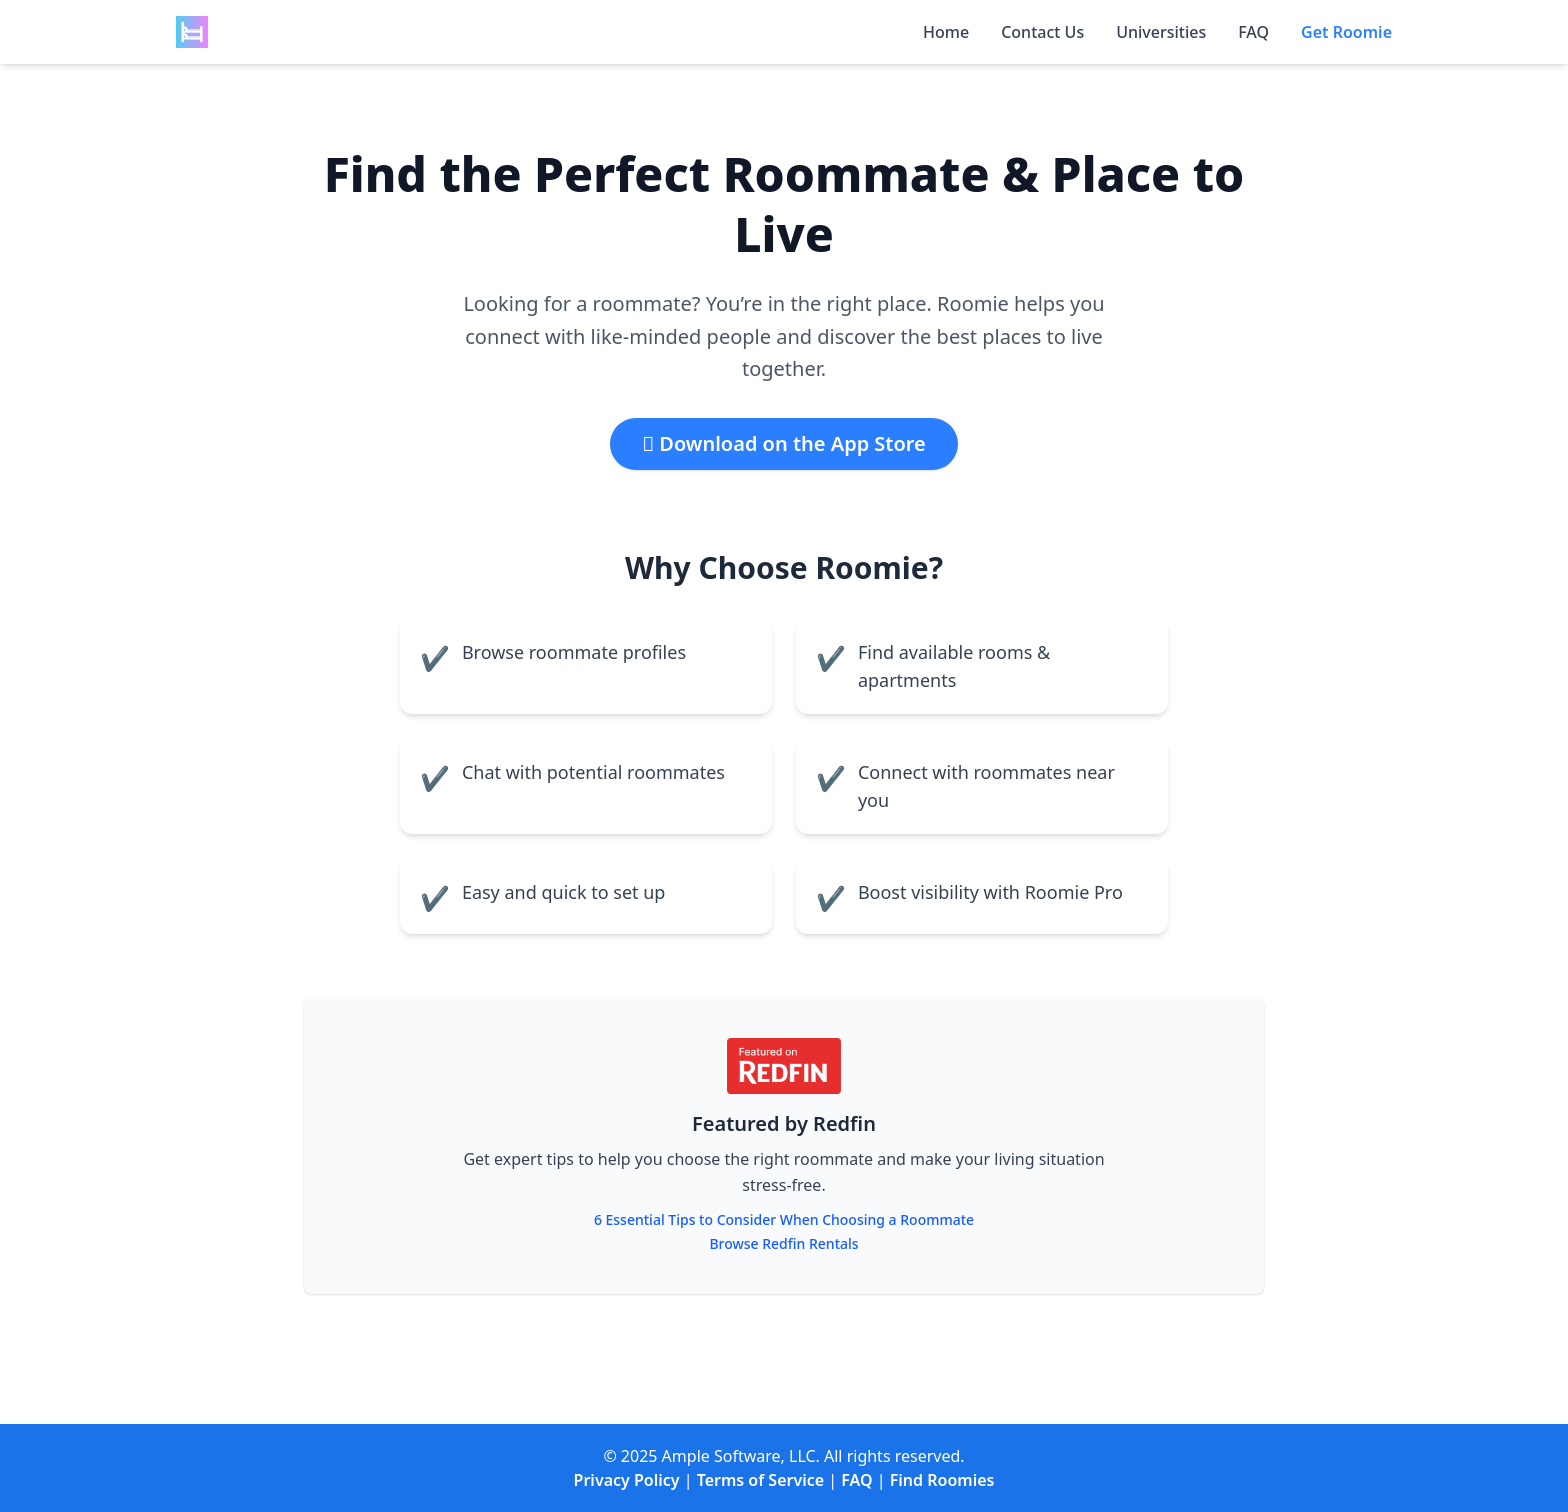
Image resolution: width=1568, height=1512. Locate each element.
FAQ (1253, 32)
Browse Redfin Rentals (783, 1243)
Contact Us (1042, 32)
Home (946, 32)
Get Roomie (1346, 32)
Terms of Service (760, 1480)
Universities (1161, 32)
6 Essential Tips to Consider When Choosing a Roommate (784, 1219)
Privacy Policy (627, 1480)
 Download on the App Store (784, 443)
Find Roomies (942, 1480)
